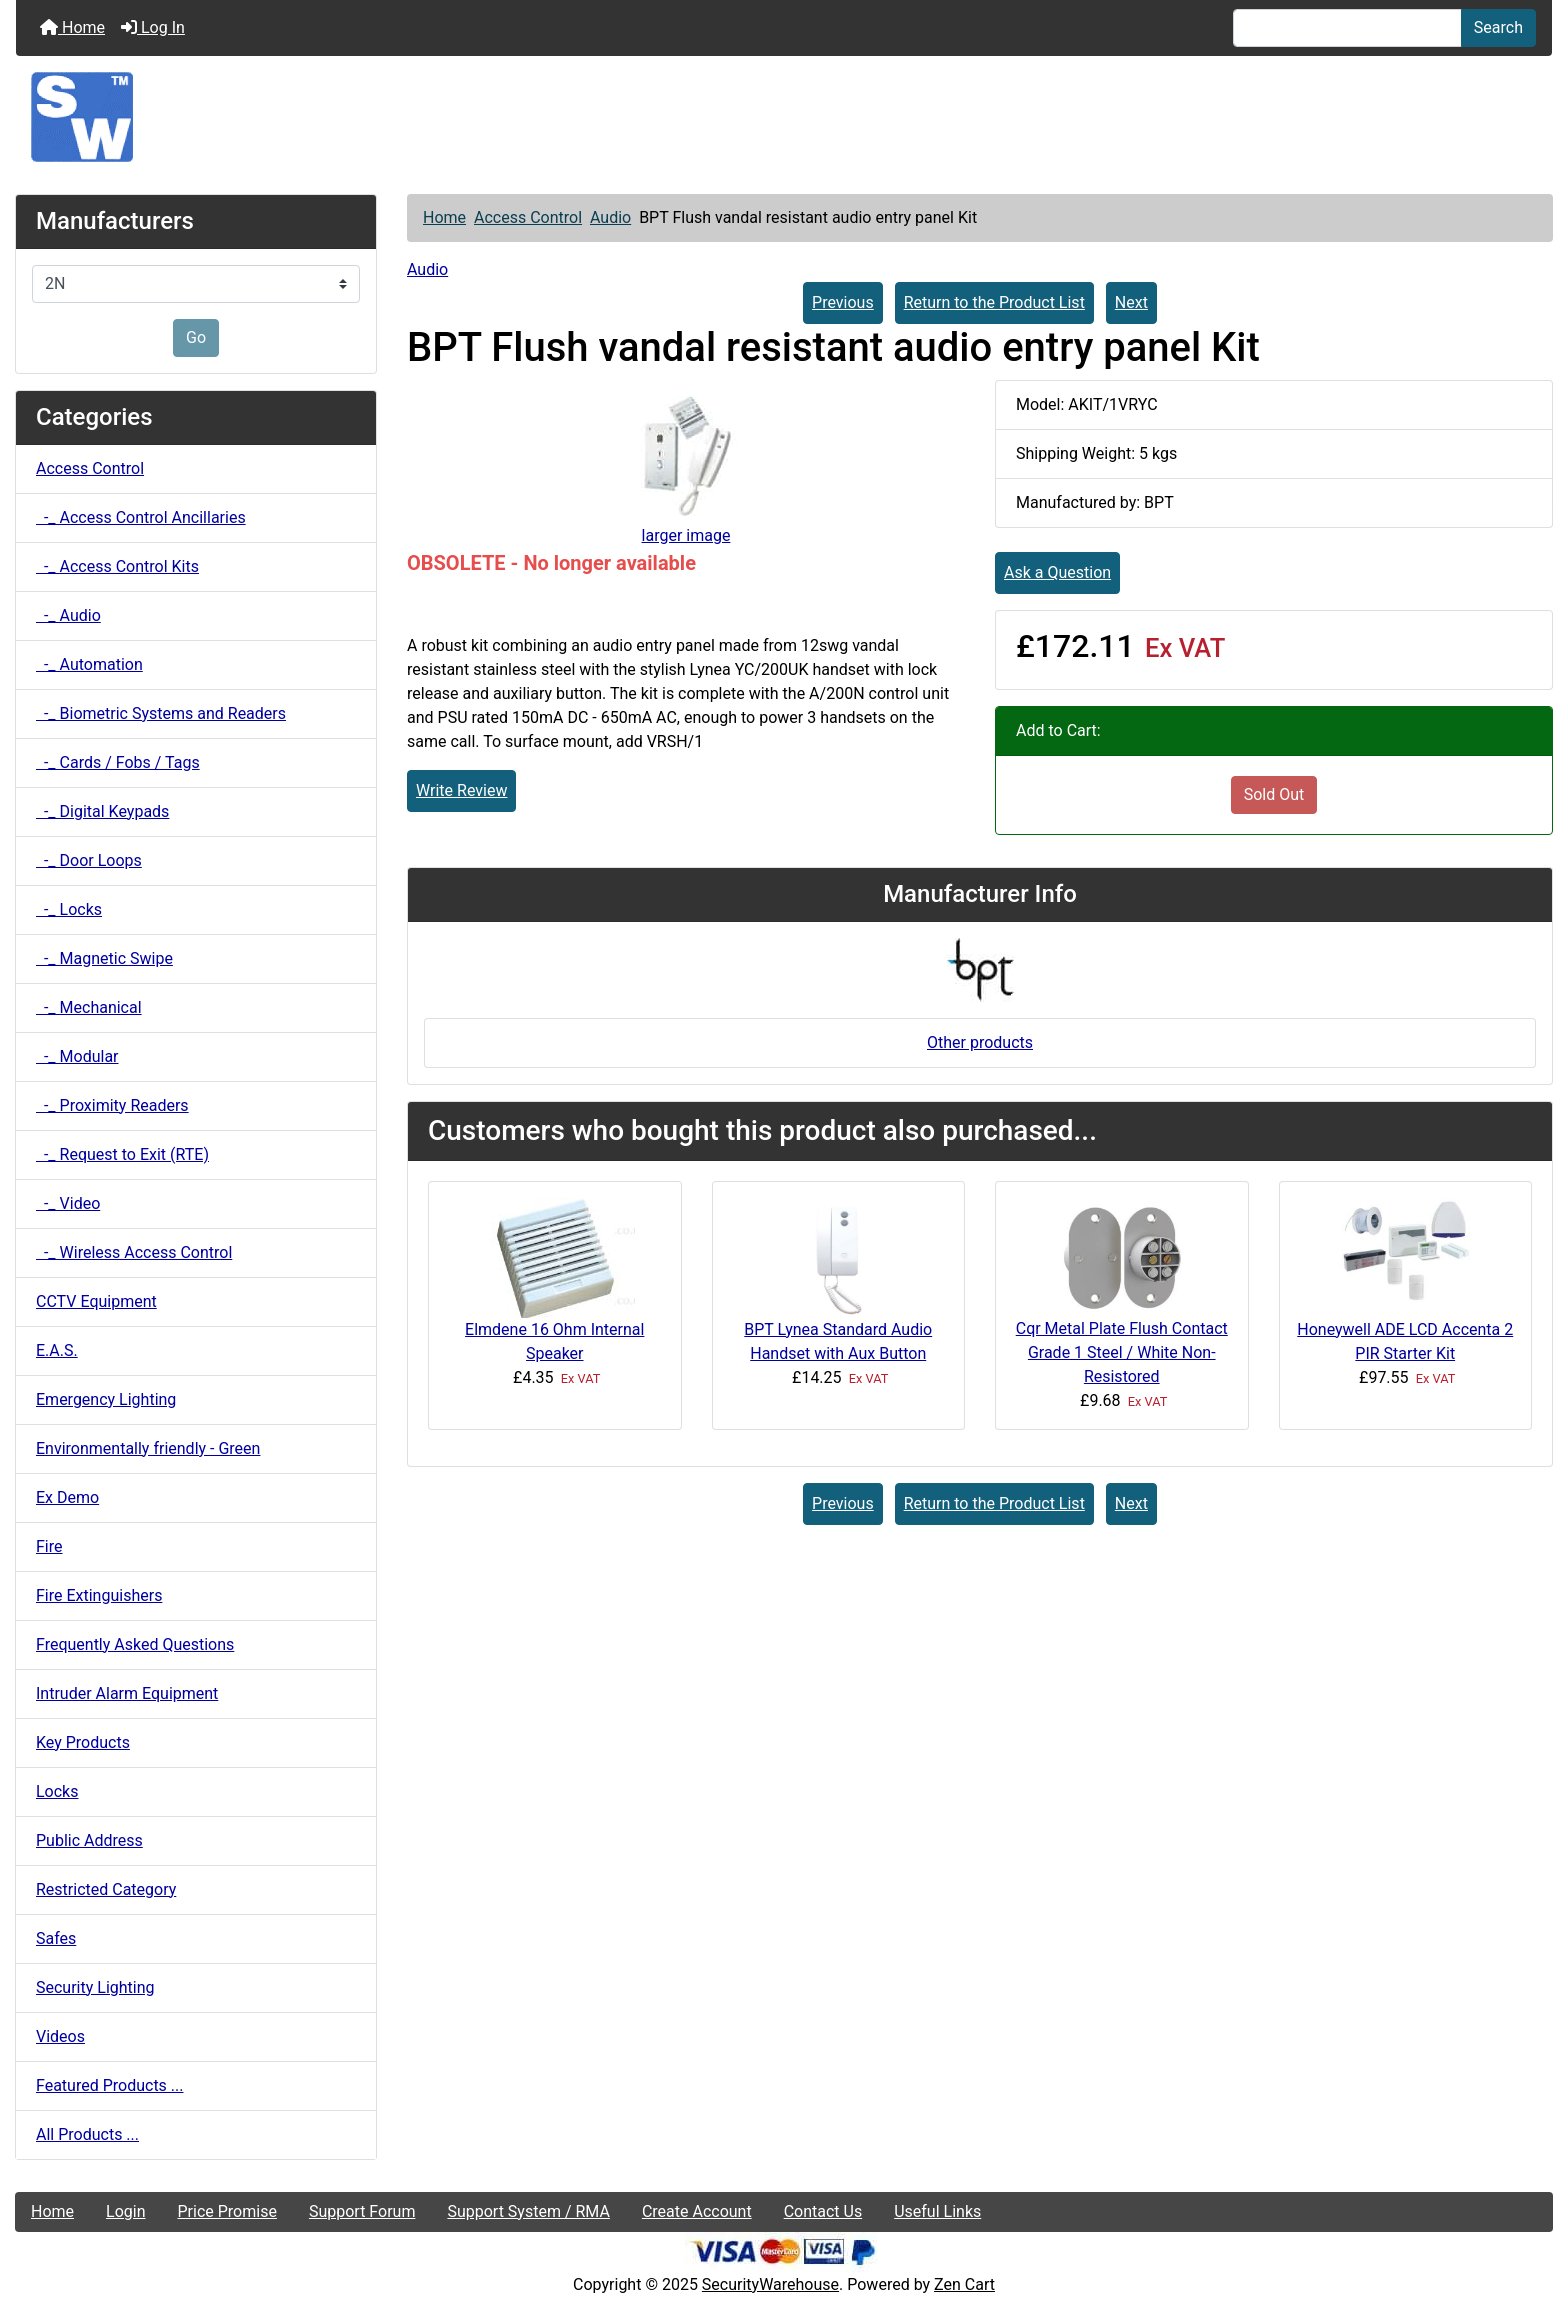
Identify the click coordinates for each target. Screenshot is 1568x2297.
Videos (60, 2036)
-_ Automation (89, 664)
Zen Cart (964, 2284)
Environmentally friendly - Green (148, 1448)
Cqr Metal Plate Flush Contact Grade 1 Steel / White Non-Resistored (1122, 1352)
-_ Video (68, 1203)
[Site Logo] (784, 117)
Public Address (89, 1840)
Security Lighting (95, 1987)
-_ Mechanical (89, 1007)
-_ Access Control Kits (117, 566)
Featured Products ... (110, 2085)
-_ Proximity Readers (112, 1105)
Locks (57, 1791)
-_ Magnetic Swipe (104, 958)
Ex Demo (67, 1497)
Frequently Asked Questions (135, 1644)
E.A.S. (57, 1350)
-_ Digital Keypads (102, 811)
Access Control (528, 217)
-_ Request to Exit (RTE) (122, 1154)
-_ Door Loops (89, 860)
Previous (843, 302)
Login (125, 2211)
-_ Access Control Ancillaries (141, 517)
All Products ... (87, 2134)
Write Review (461, 790)
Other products (980, 1042)
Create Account (697, 2211)
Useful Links (937, 2211)
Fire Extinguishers (99, 1595)
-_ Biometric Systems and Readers (161, 713)
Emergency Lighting (106, 1399)
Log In (153, 27)
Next (1131, 302)
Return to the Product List (994, 302)
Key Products (83, 1742)
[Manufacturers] (196, 284)
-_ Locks (69, 909)
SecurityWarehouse (770, 2284)
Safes (56, 1938)
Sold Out (1274, 794)
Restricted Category (106, 1889)
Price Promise (227, 2211)
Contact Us (823, 2211)
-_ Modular (77, 1056)
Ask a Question (1057, 572)
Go (196, 337)
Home (72, 27)
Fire (49, 1546)
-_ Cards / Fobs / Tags (118, 762)
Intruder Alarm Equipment (127, 1693)
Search (1498, 27)
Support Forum (362, 2211)
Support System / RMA (528, 2211)
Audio (610, 217)
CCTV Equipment (96, 1301)
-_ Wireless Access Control (134, 1252)
